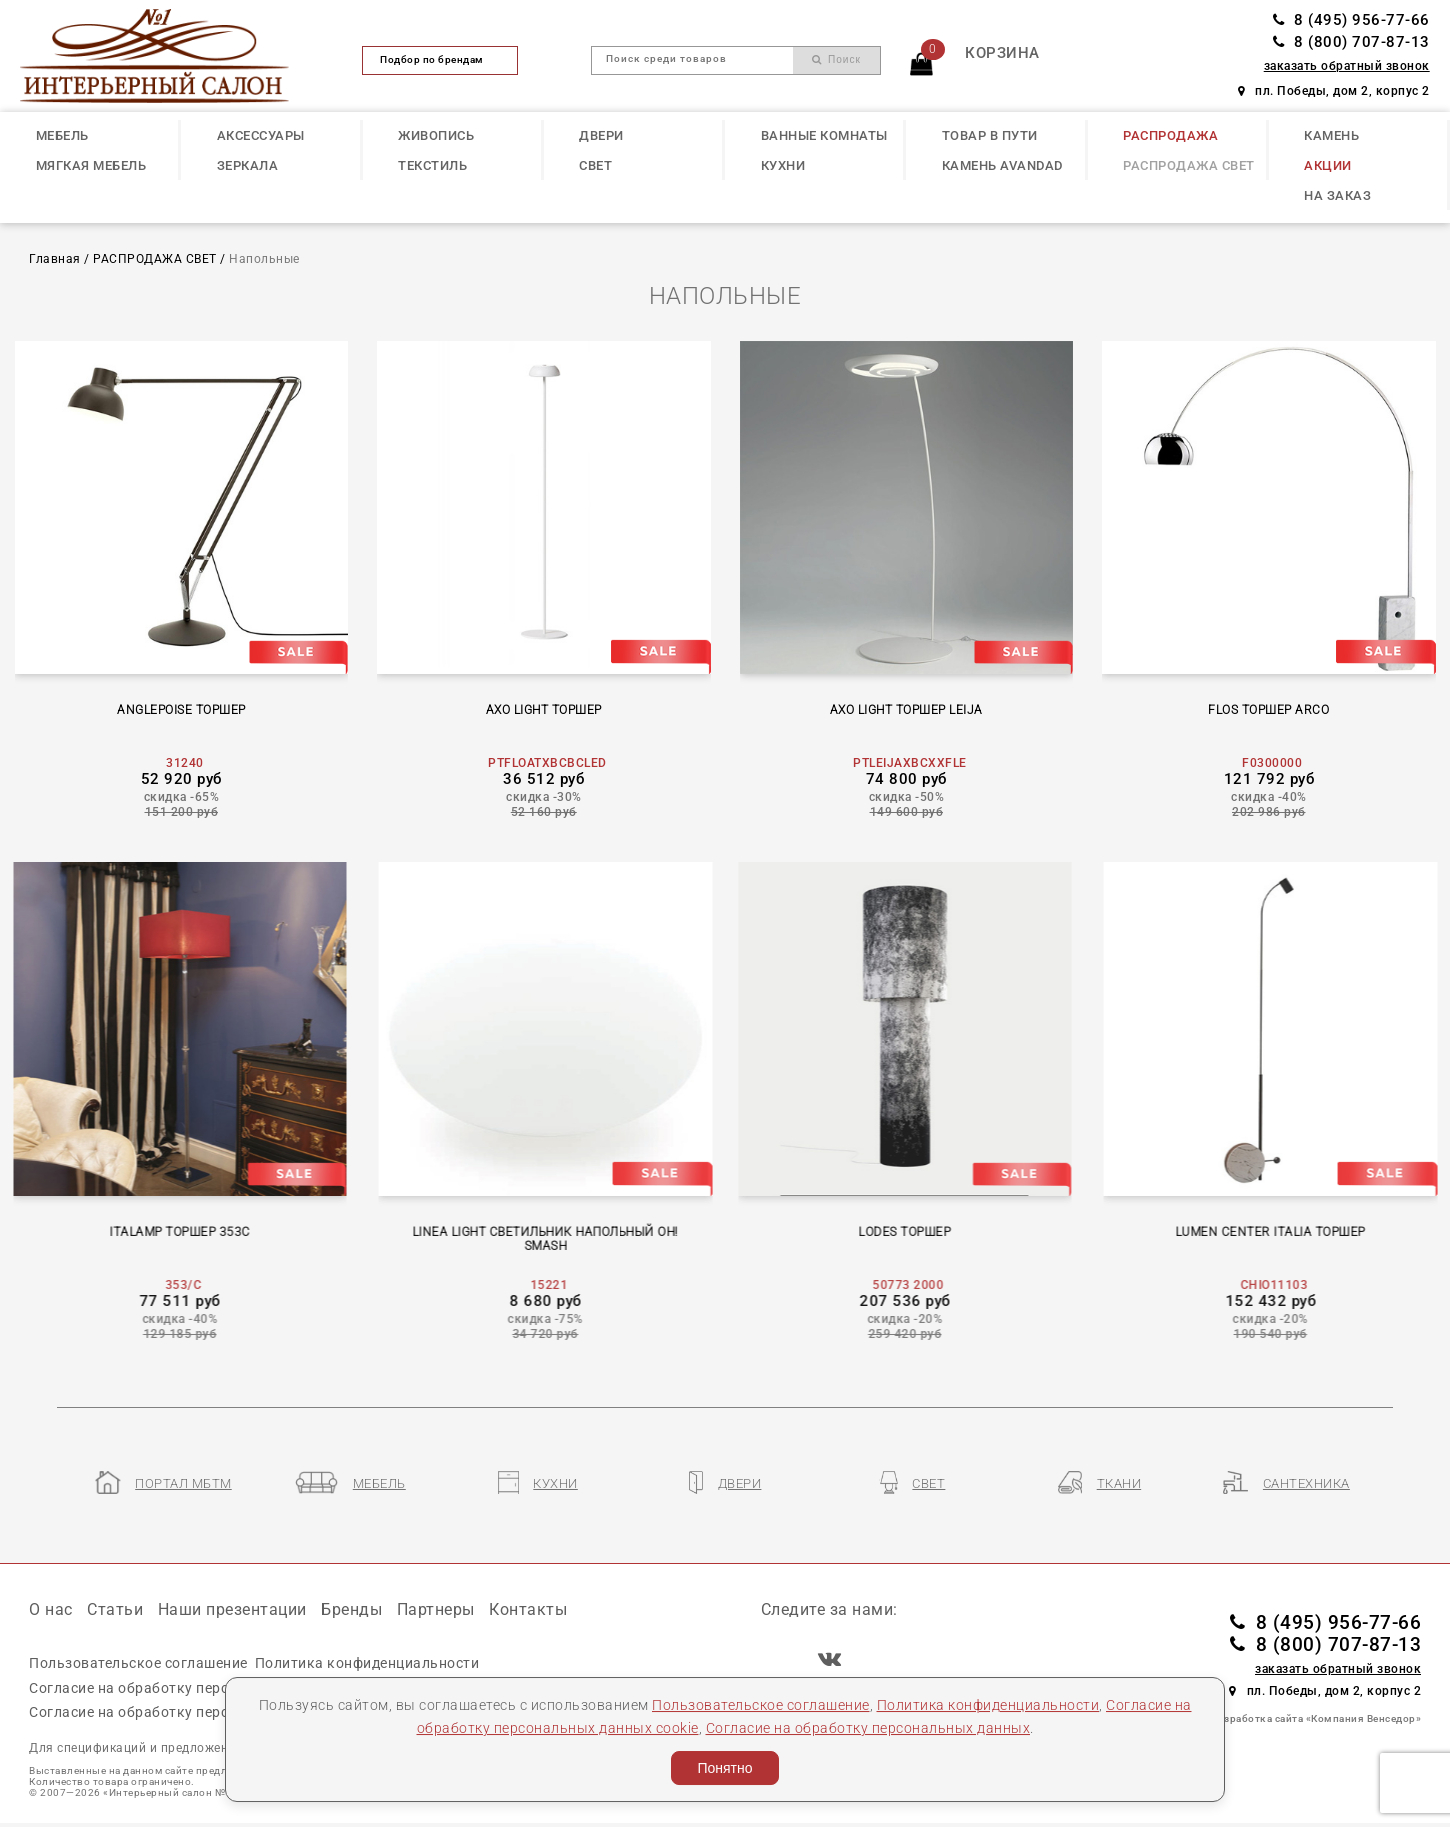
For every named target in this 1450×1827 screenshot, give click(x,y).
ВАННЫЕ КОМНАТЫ (824, 135)
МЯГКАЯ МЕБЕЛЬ (91, 165)
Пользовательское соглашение (761, 1705)
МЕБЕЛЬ (62, 135)
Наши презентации (232, 1609)
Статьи (115, 1609)
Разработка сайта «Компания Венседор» (1316, 1718)
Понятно (724, 1768)
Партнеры (436, 1609)
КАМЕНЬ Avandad (1002, 165)
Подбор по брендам (440, 59)
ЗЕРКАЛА (248, 165)
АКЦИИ (1328, 165)
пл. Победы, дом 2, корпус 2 (1334, 91)
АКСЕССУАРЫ (261, 135)
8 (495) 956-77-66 (1351, 20)
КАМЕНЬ (1331, 135)
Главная (55, 259)
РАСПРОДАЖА (1170, 135)
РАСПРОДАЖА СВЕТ (1189, 165)
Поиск (836, 59)
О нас (51, 1609)
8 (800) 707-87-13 (1351, 42)
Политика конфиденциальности (988, 1705)
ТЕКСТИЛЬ (432, 165)
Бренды (351, 1609)
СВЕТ (595, 165)
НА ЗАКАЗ (1337, 195)
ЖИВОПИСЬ (436, 135)
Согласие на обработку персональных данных (868, 1728)
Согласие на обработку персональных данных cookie (215, 1688)
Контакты (528, 1609)
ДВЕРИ (601, 135)
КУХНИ (783, 165)
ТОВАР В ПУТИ (990, 135)
